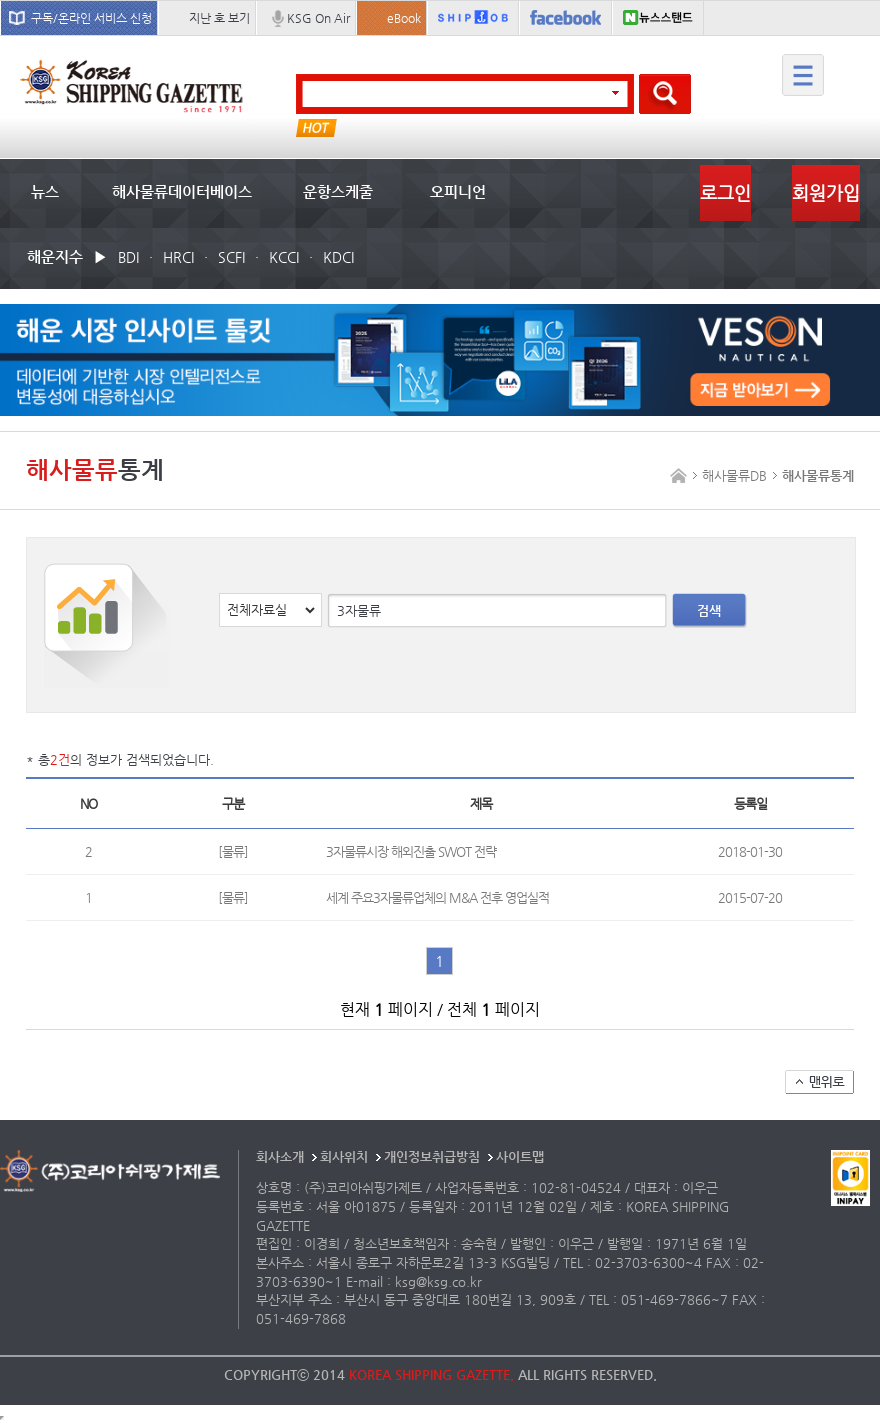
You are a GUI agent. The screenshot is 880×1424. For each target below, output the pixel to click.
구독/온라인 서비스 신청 (91, 18)
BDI (128, 257)
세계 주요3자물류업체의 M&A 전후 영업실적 (437, 897)
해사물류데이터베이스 (182, 191)
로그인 (725, 192)
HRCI (178, 257)
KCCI (284, 257)
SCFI (231, 257)
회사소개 (280, 1156)
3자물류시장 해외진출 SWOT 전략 (411, 851)
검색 (709, 610)
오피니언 (458, 191)
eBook (404, 18)
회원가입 (826, 192)
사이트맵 (520, 1156)
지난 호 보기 (219, 18)
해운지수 (55, 256)
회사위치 (344, 1156)
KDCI (338, 257)
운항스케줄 (338, 191)
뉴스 (45, 191)
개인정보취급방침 (432, 1156)
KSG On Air (318, 18)
